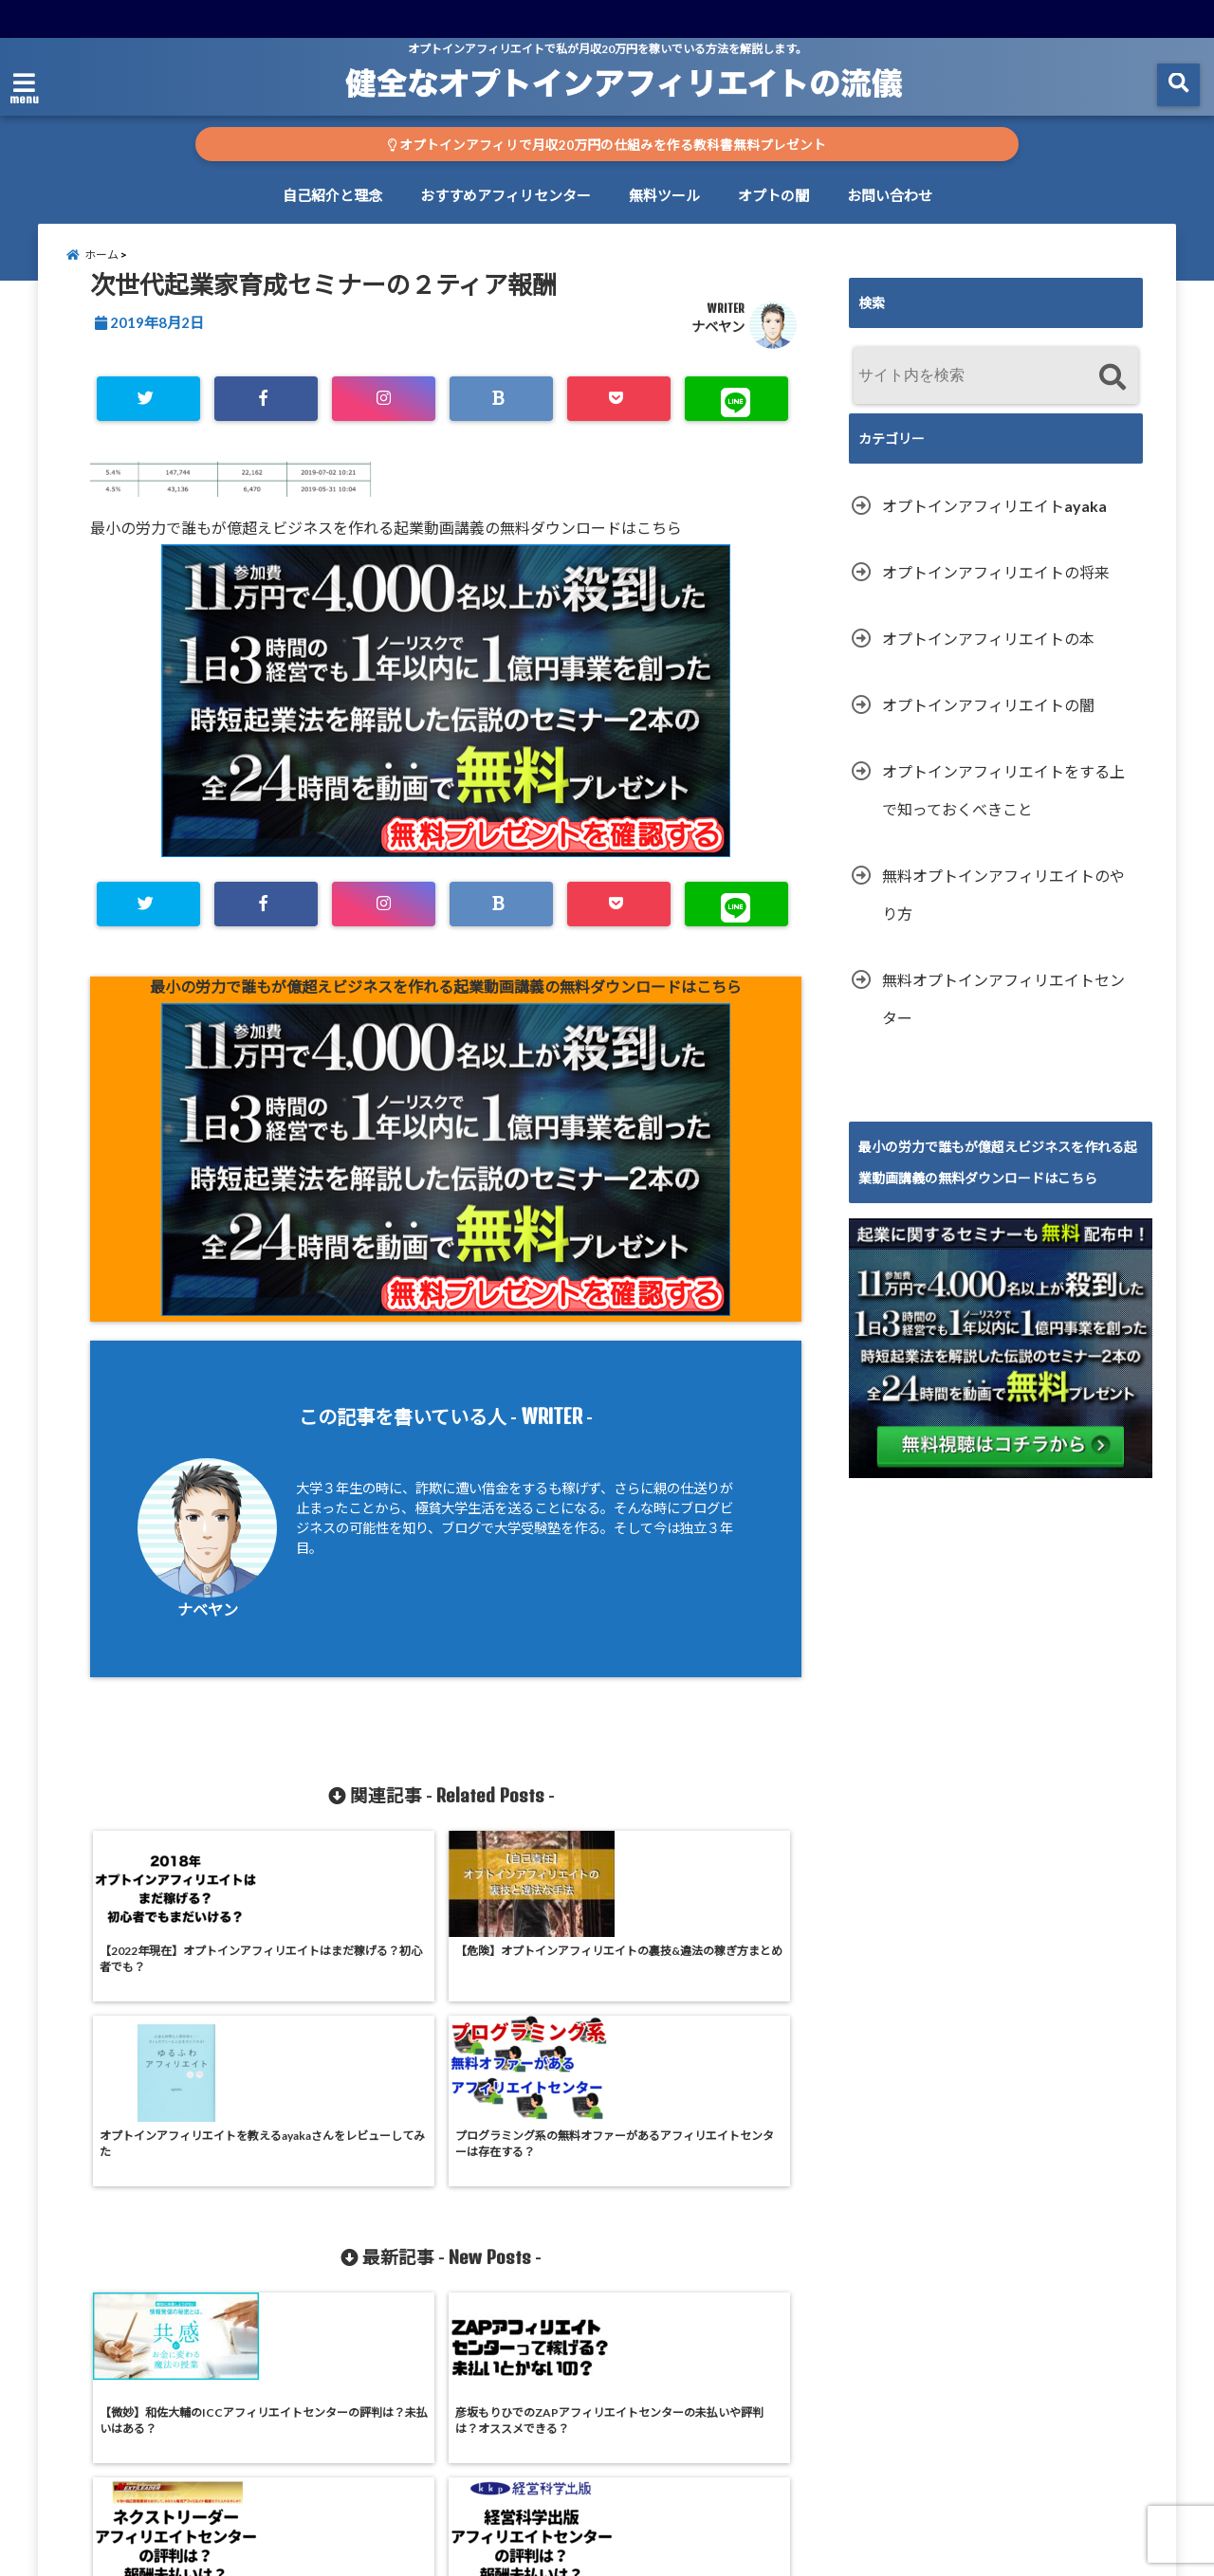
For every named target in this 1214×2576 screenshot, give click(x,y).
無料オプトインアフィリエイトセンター (1003, 1013)
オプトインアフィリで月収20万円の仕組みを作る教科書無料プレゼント (607, 145)
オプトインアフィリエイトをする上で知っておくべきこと (1003, 804)
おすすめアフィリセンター (505, 195)
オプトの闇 (773, 195)
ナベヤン (718, 341)
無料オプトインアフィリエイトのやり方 (1003, 909)
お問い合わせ (889, 195)
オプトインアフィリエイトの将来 (996, 586)
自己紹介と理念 (332, 195)
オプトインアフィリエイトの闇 (988, 719)
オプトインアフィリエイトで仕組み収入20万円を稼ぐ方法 (570, 2550)
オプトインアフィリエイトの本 (988, 653)
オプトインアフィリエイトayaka (994, 520)
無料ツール (664, 195)
